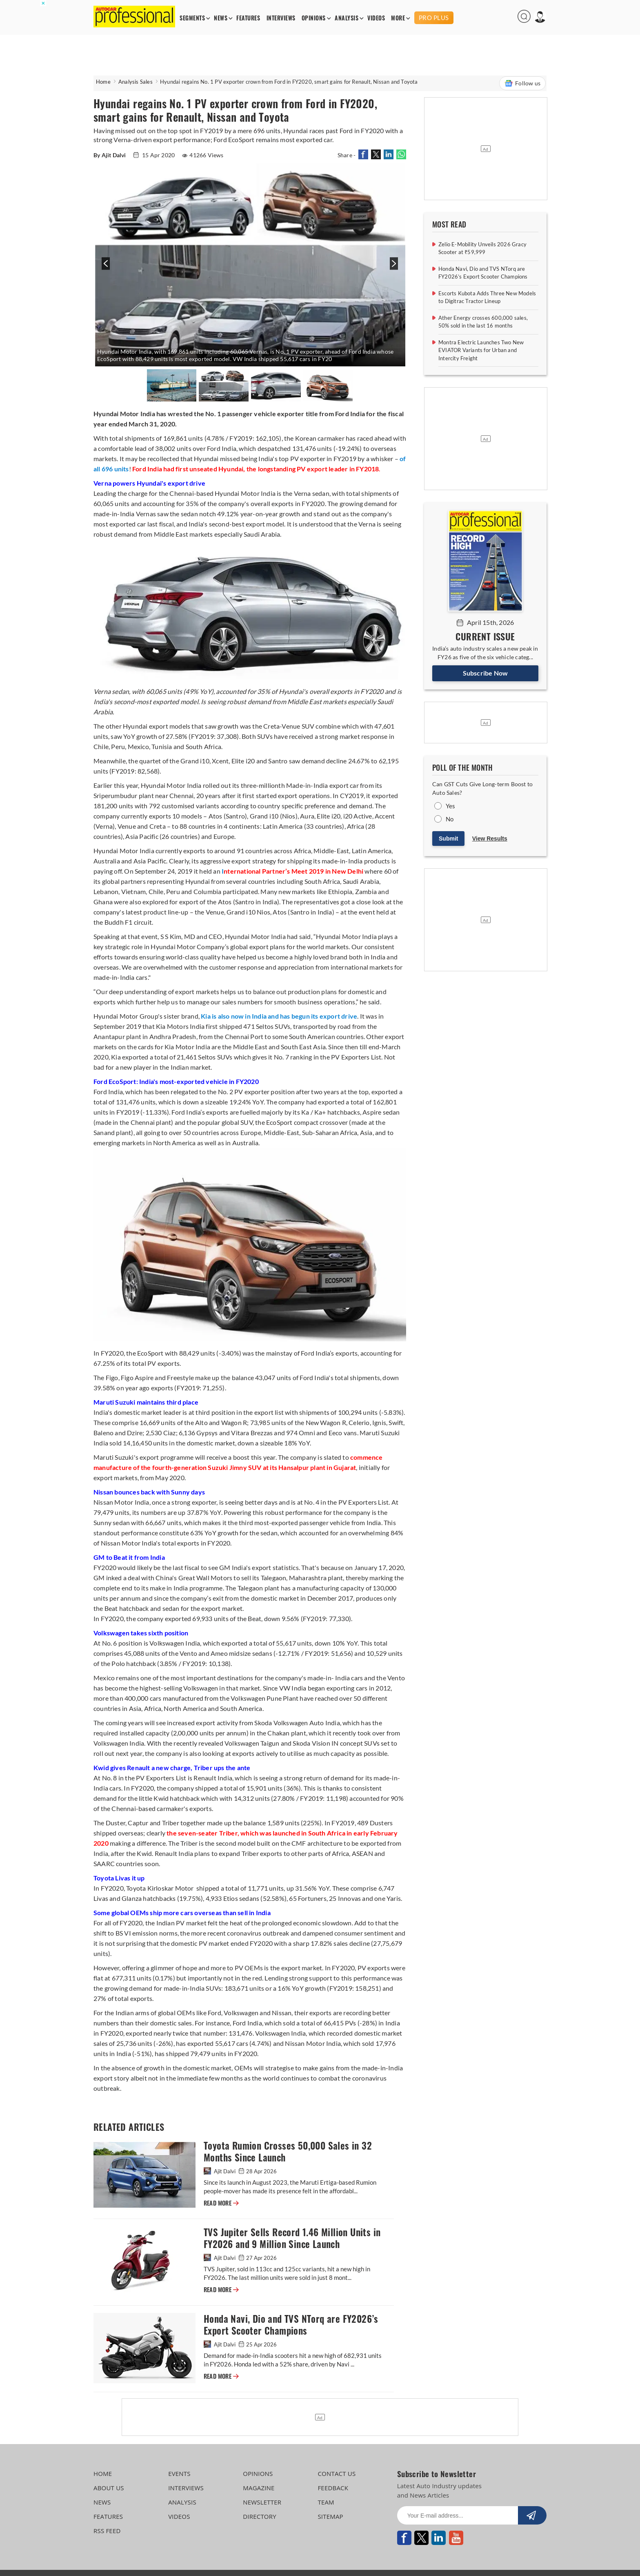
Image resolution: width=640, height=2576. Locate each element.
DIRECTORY (259, 2516)
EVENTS (179, 2473)
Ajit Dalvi (220, 2171)
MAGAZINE (258, 2488)
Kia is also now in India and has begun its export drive (279, 1016)
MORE (398, 18)
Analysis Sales (135, 81)
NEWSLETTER (262, 2502)
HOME (102, 2473)
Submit (448, 838)
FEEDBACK (333, 2488)
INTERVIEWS (281, 18)
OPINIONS (314, 18)
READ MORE (221, 2203)
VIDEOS (376, 18)
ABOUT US (108, 2488)
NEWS (220, 18)
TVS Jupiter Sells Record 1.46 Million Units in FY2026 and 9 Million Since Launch (292, 2238)
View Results (489, 838)
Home (103, 81)
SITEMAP (330, 2516)
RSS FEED (107, 2531)
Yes (451, 806)
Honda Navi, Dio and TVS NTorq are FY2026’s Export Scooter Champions (291, 2325)
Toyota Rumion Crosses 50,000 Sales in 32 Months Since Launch (288, 2151)
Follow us (522, 83)
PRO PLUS (434, 17)
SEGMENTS (192, 18)
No (449, 819)
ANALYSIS (346, 18)
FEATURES (248, 18)
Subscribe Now (485, 673)
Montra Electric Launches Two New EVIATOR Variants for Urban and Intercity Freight (481, 350)
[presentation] (105, 267)
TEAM (326, 2502)
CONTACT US (337, 2473)
